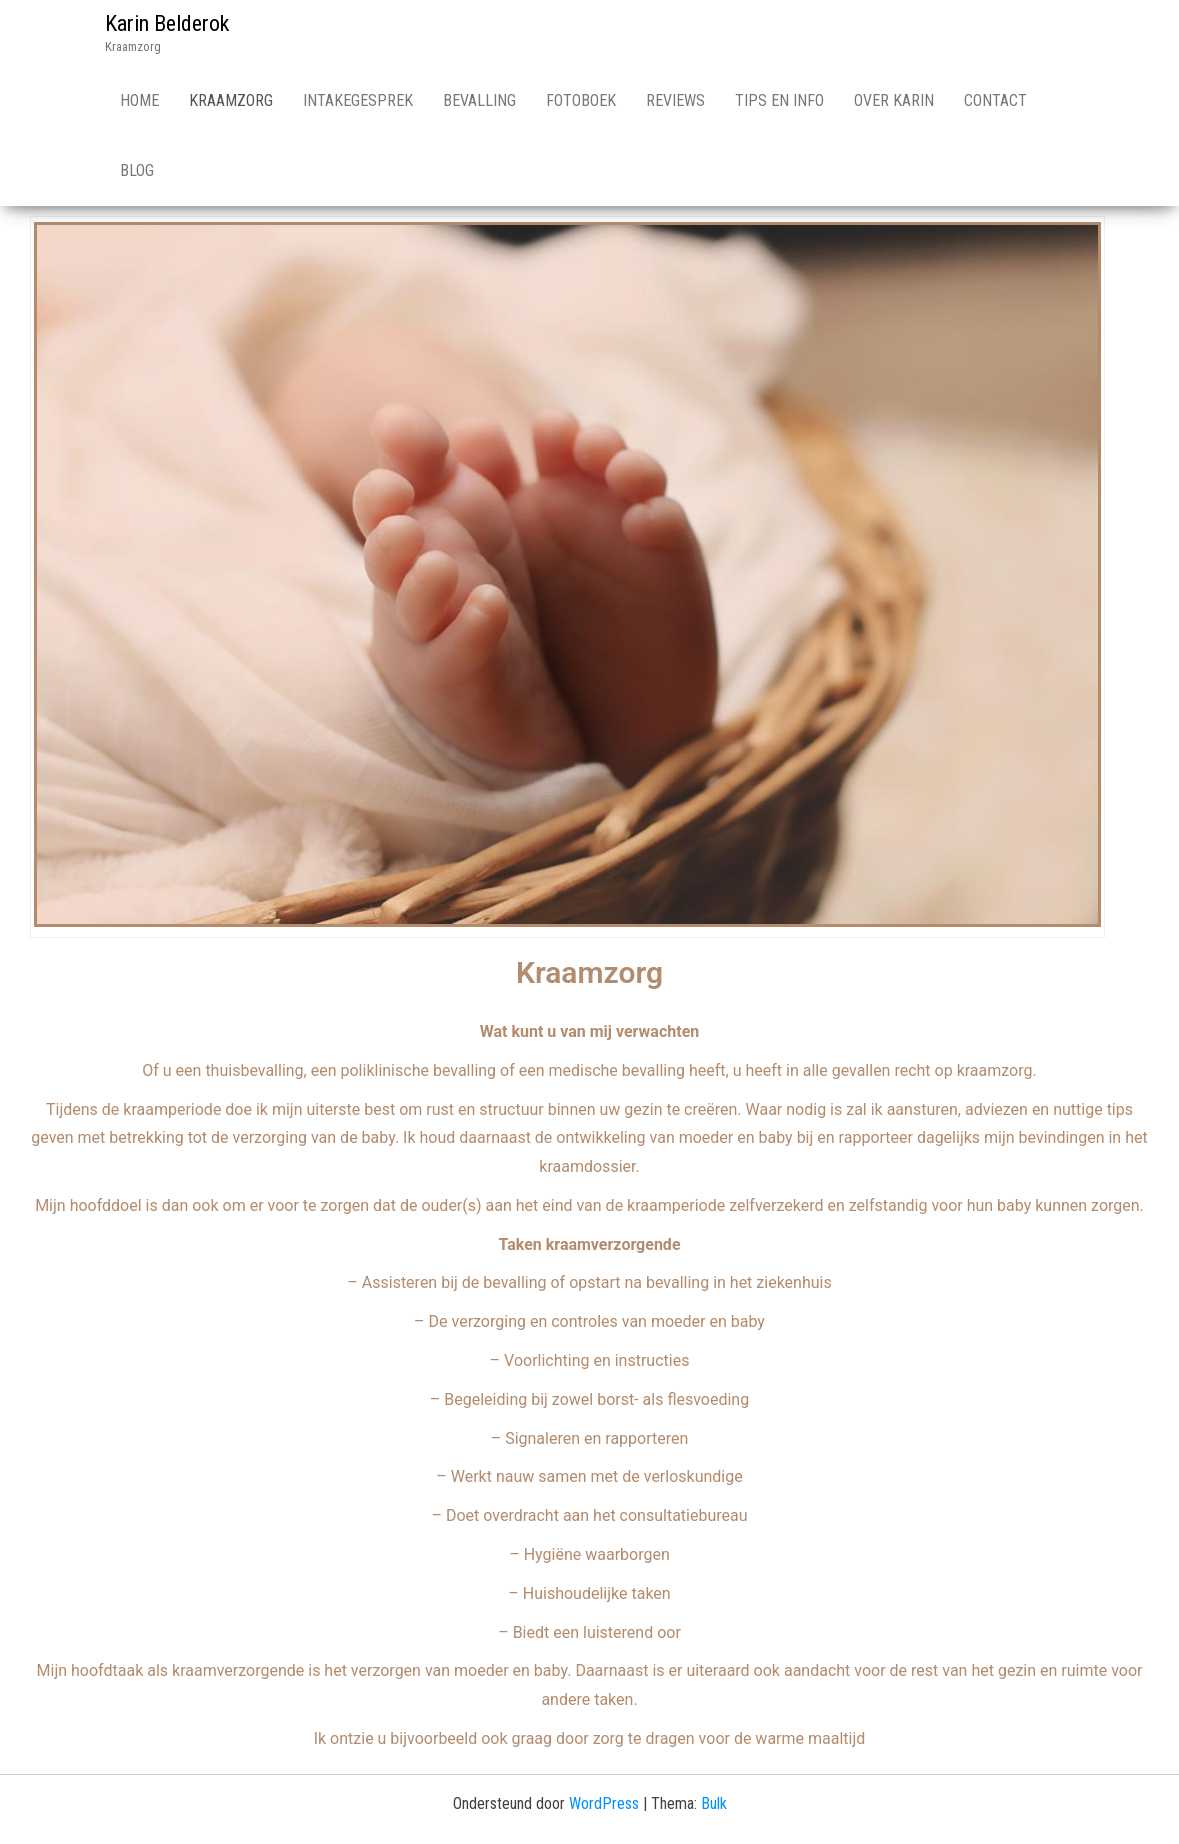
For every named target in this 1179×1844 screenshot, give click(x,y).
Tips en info (779, 100)
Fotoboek (581, 100)
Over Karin (894, 100)
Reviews (675, 100)
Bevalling (479, 100)
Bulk (714, 1803)
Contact (995, 100)
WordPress (604, 1803)
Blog (137, 170)
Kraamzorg (231, 100)
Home (139, 100)
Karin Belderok (167, 23)
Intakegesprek (358, 100)
